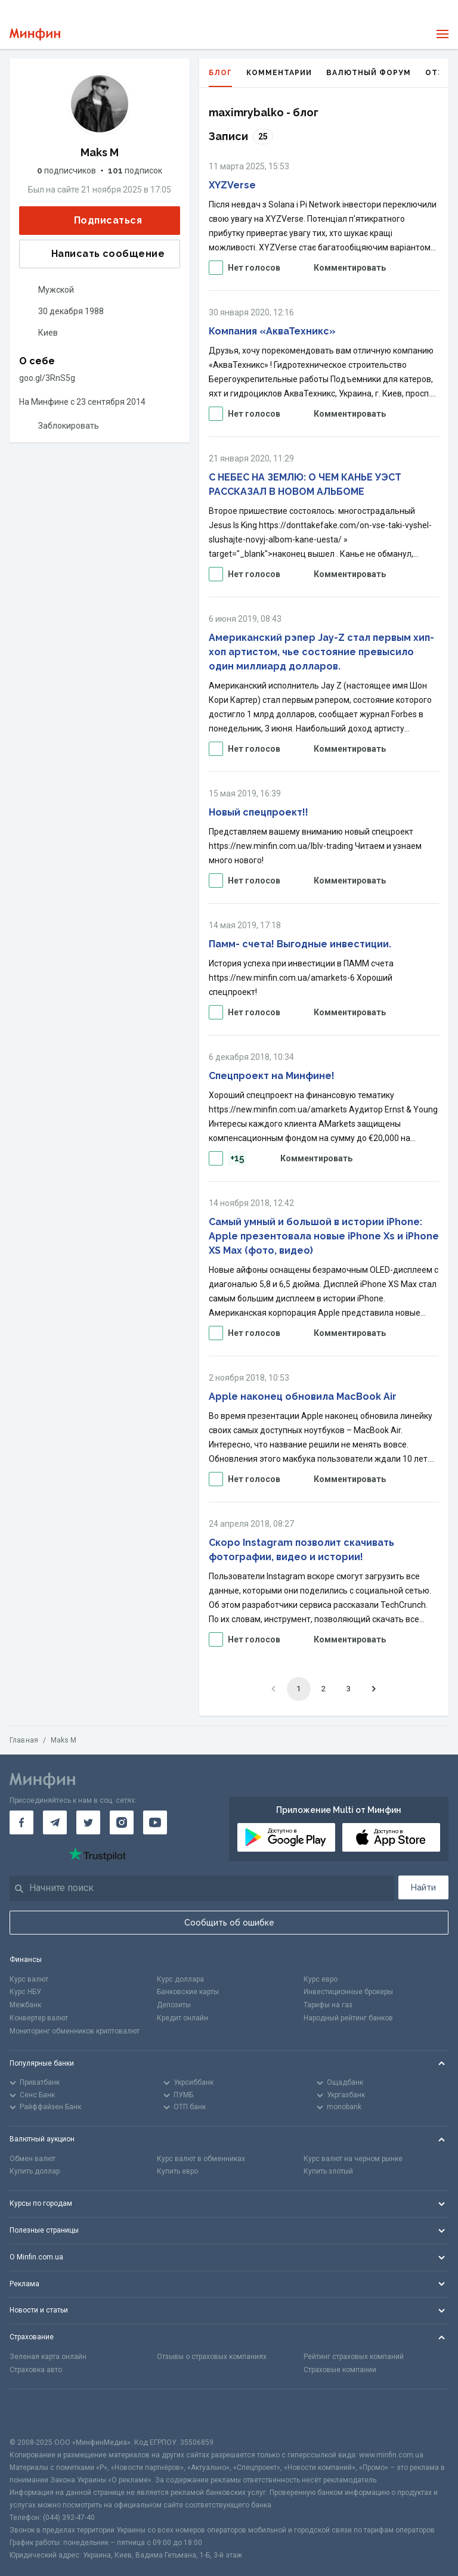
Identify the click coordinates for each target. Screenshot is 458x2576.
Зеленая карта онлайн (48, 2356)
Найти (423, 1887)
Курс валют (29, 1979)
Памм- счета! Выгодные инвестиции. (300, 944)
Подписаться (98, 220)
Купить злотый (328, 2171)
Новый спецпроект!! (258, 812)
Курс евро (321, 1979)
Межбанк (25, 2005)
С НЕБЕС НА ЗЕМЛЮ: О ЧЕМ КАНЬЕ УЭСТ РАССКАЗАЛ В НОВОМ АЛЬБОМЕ (305, 484)
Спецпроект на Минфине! (272, 1075)
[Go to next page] (374, 1689)
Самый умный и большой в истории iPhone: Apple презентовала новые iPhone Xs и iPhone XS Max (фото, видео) (324, 1236)
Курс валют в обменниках (201, 2159)
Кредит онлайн (182, 2018)
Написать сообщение (98, 254)
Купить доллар (35, 2171)
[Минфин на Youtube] (155, 1822)
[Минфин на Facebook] (21, 1822)
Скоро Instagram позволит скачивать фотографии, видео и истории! (301, 1550)
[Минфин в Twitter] (88, 1822)
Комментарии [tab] (279, 73)
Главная (24, 1740)
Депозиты (174, 2005)
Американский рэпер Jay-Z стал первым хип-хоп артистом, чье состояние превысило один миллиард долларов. (321, 652)
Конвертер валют (39, 2018)
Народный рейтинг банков (348, 2018)
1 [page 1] (298, 1688)
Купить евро (177, 2171)
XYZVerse (232, 185)
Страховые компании (340, 2370)
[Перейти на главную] (35, 34)
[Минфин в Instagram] (122, 1822)
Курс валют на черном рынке (353, 2159)
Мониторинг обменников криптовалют (75, 2031)
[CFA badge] (36, 2413)
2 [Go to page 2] (323, 1688)
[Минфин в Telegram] (55, 1822)
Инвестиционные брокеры (348, 1992)
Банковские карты (188, 1992)
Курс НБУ (25, 1992)
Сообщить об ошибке (229, 1922)
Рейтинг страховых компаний (354, 2356)
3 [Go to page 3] (348, 1688)
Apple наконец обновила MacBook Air (303, 1396)
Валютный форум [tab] (368, 73)
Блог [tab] (220, 78)
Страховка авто (36, 2370)
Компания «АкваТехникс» (272, 331)
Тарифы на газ (328, 2005)
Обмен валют (32, 2159)
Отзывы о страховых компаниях (212, 2356)
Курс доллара (180, 1979)
